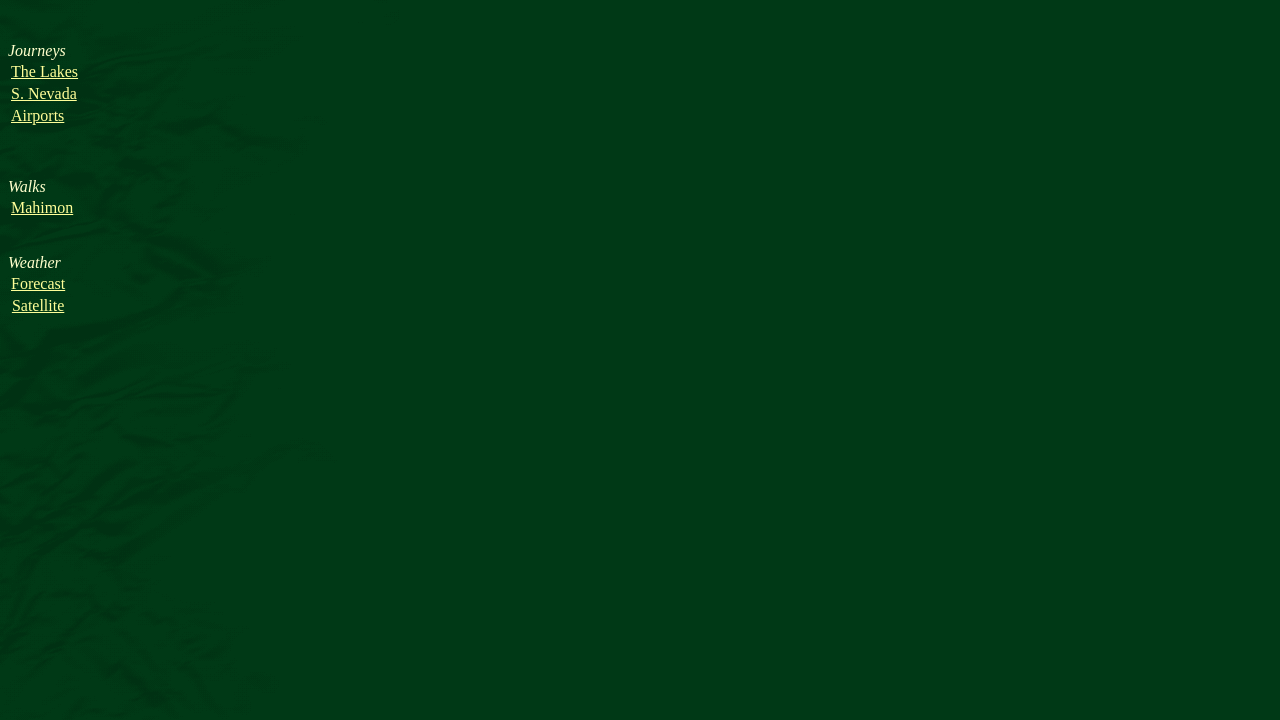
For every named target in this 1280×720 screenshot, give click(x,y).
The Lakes (44, 71)
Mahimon (42, 207)
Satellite (38, 305)
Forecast (38, 283)
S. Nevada (44, 93)
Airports (37, 115)
